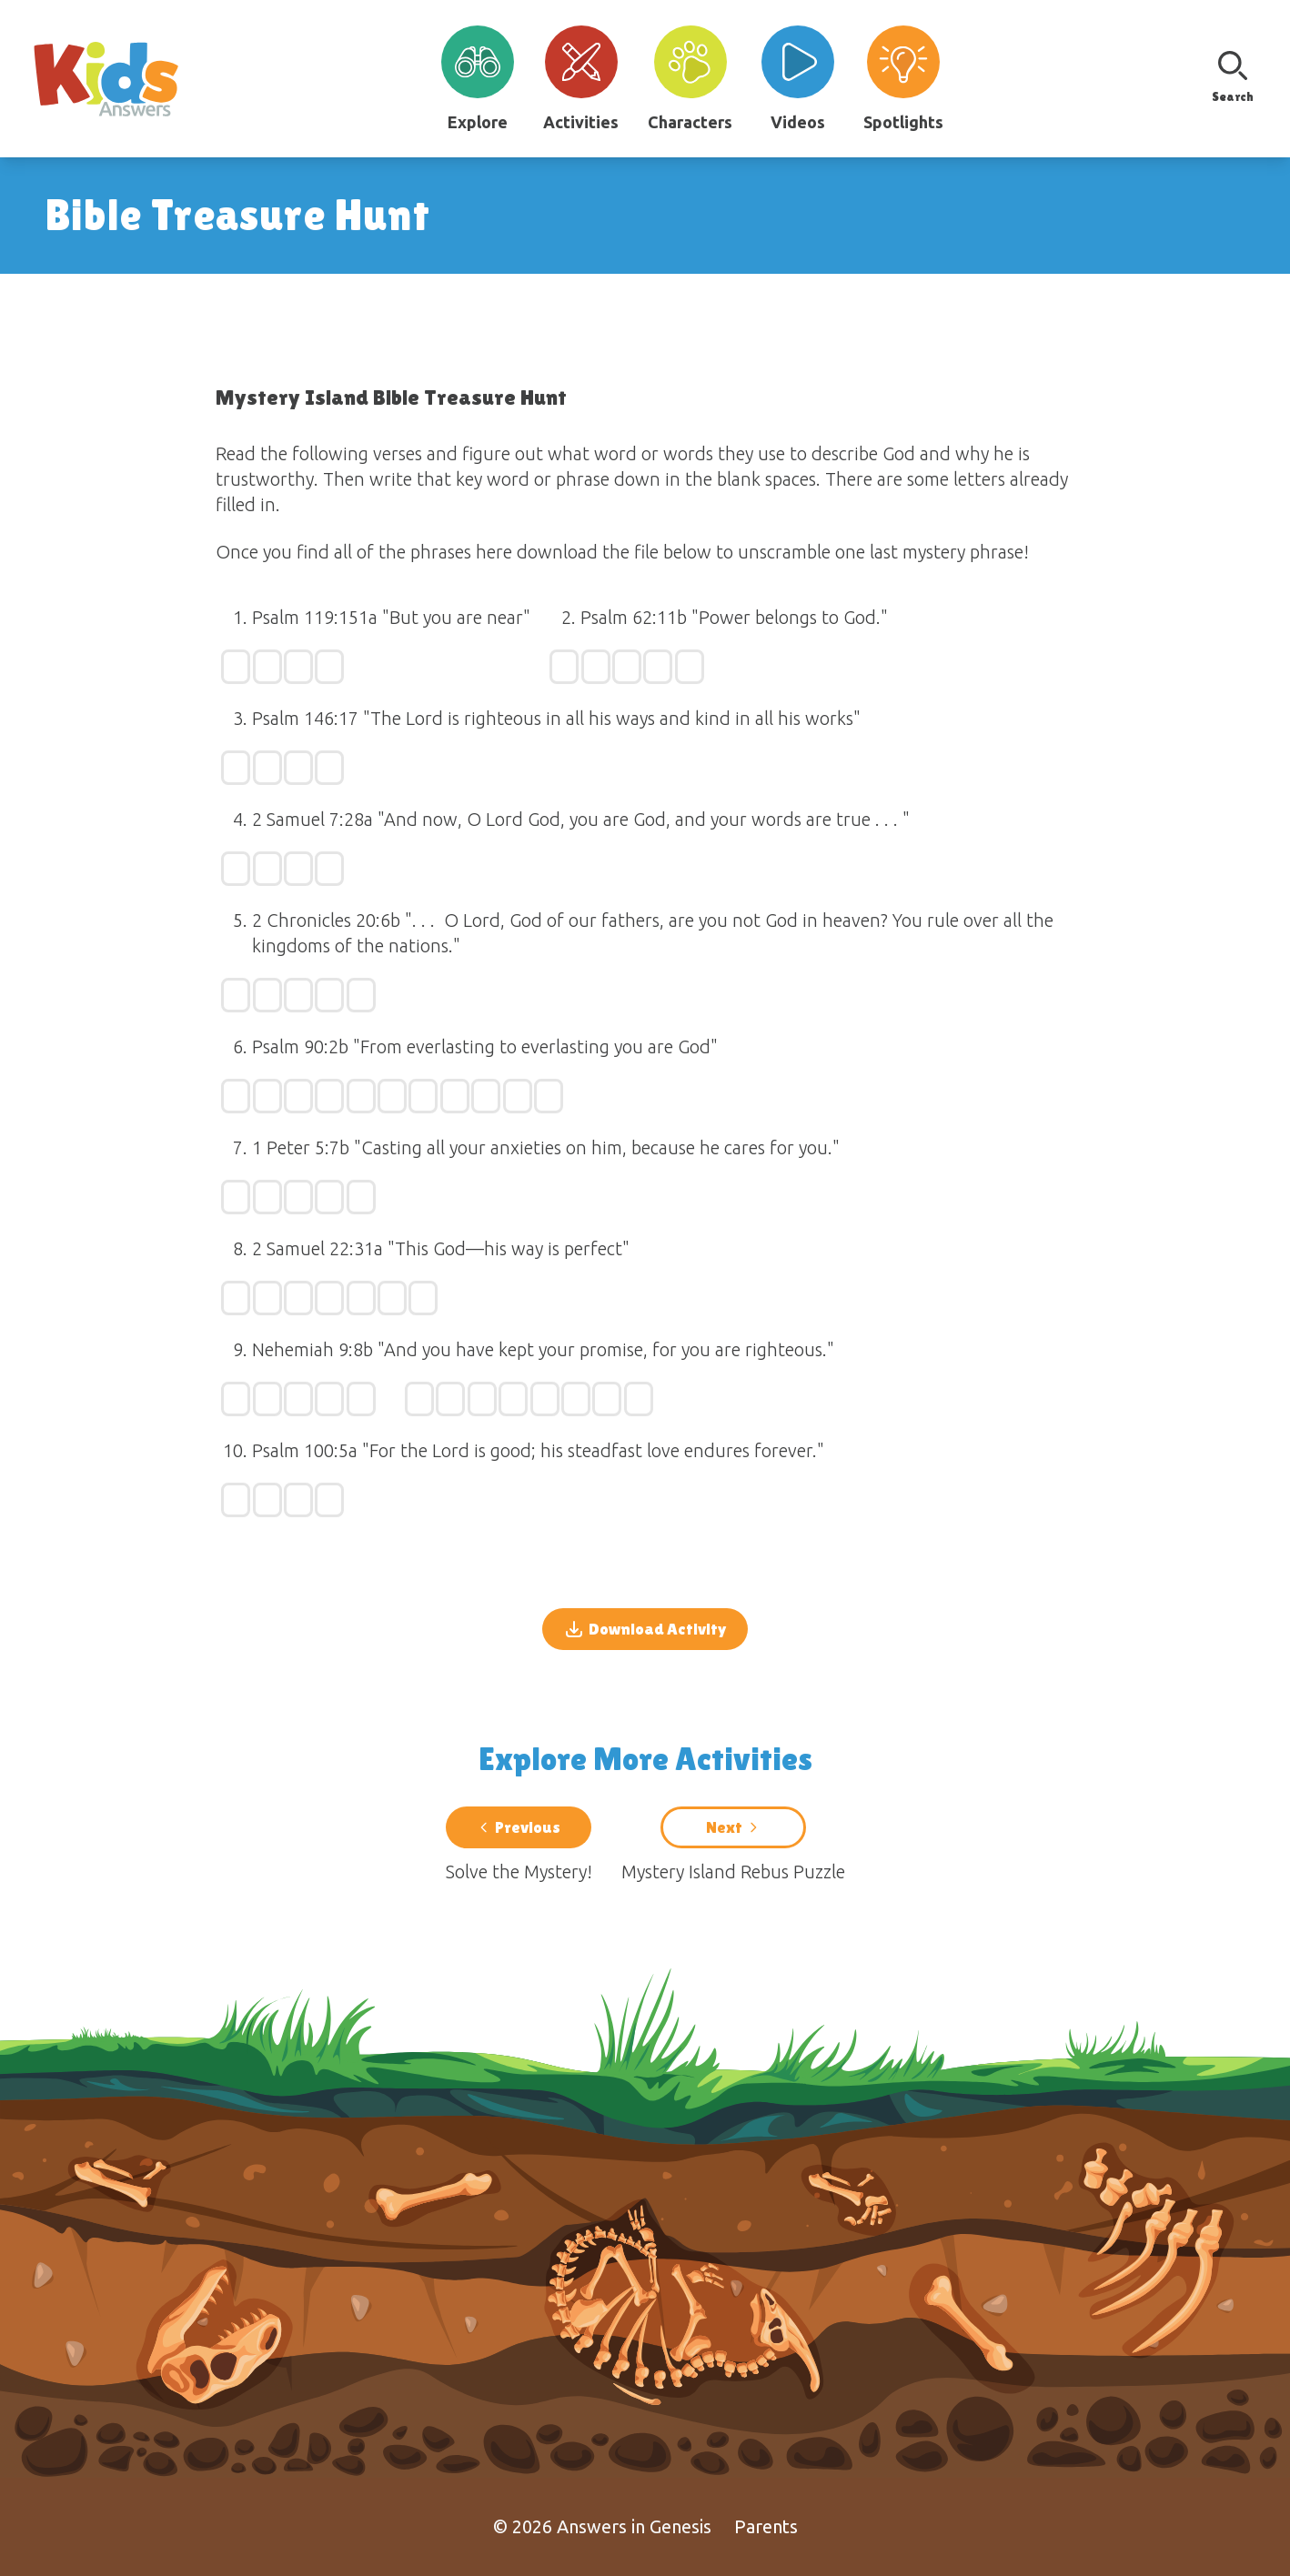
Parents (766, 2526)
